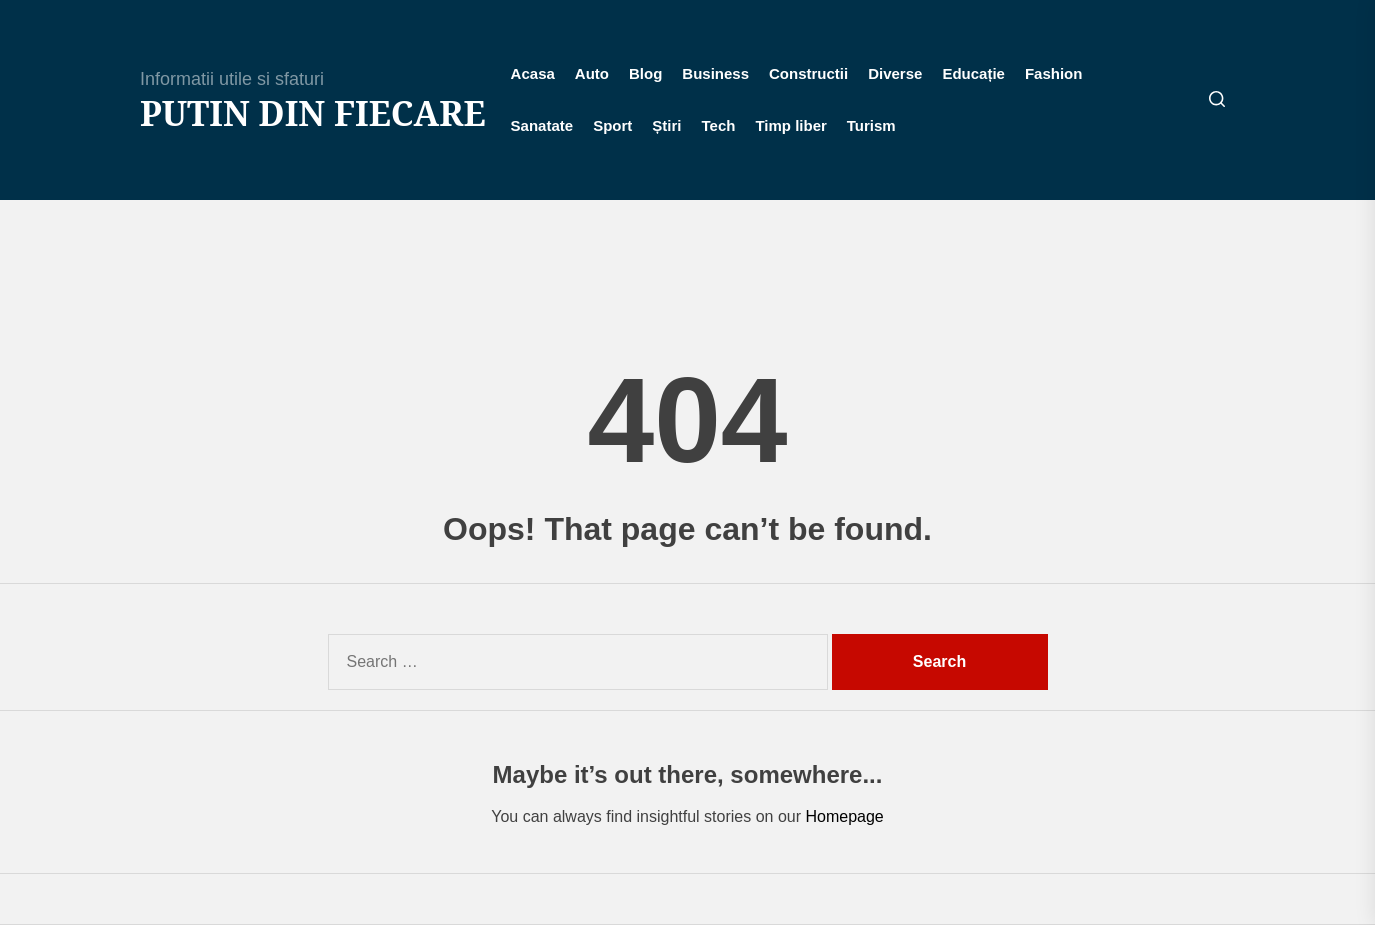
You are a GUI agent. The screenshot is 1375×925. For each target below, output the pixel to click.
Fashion (1054, 73)
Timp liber (790, 125)
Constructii (808, 73)
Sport (612, 125)
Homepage (844, 816)
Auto (592, 73)
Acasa (533, 73)
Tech (719, 125)
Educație (973, 73)
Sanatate (542, 125)
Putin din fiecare (313, 113)
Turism (871, 125)
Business (715, 73)
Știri (666, 125)
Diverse (895, 73)
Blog (645, 73)
